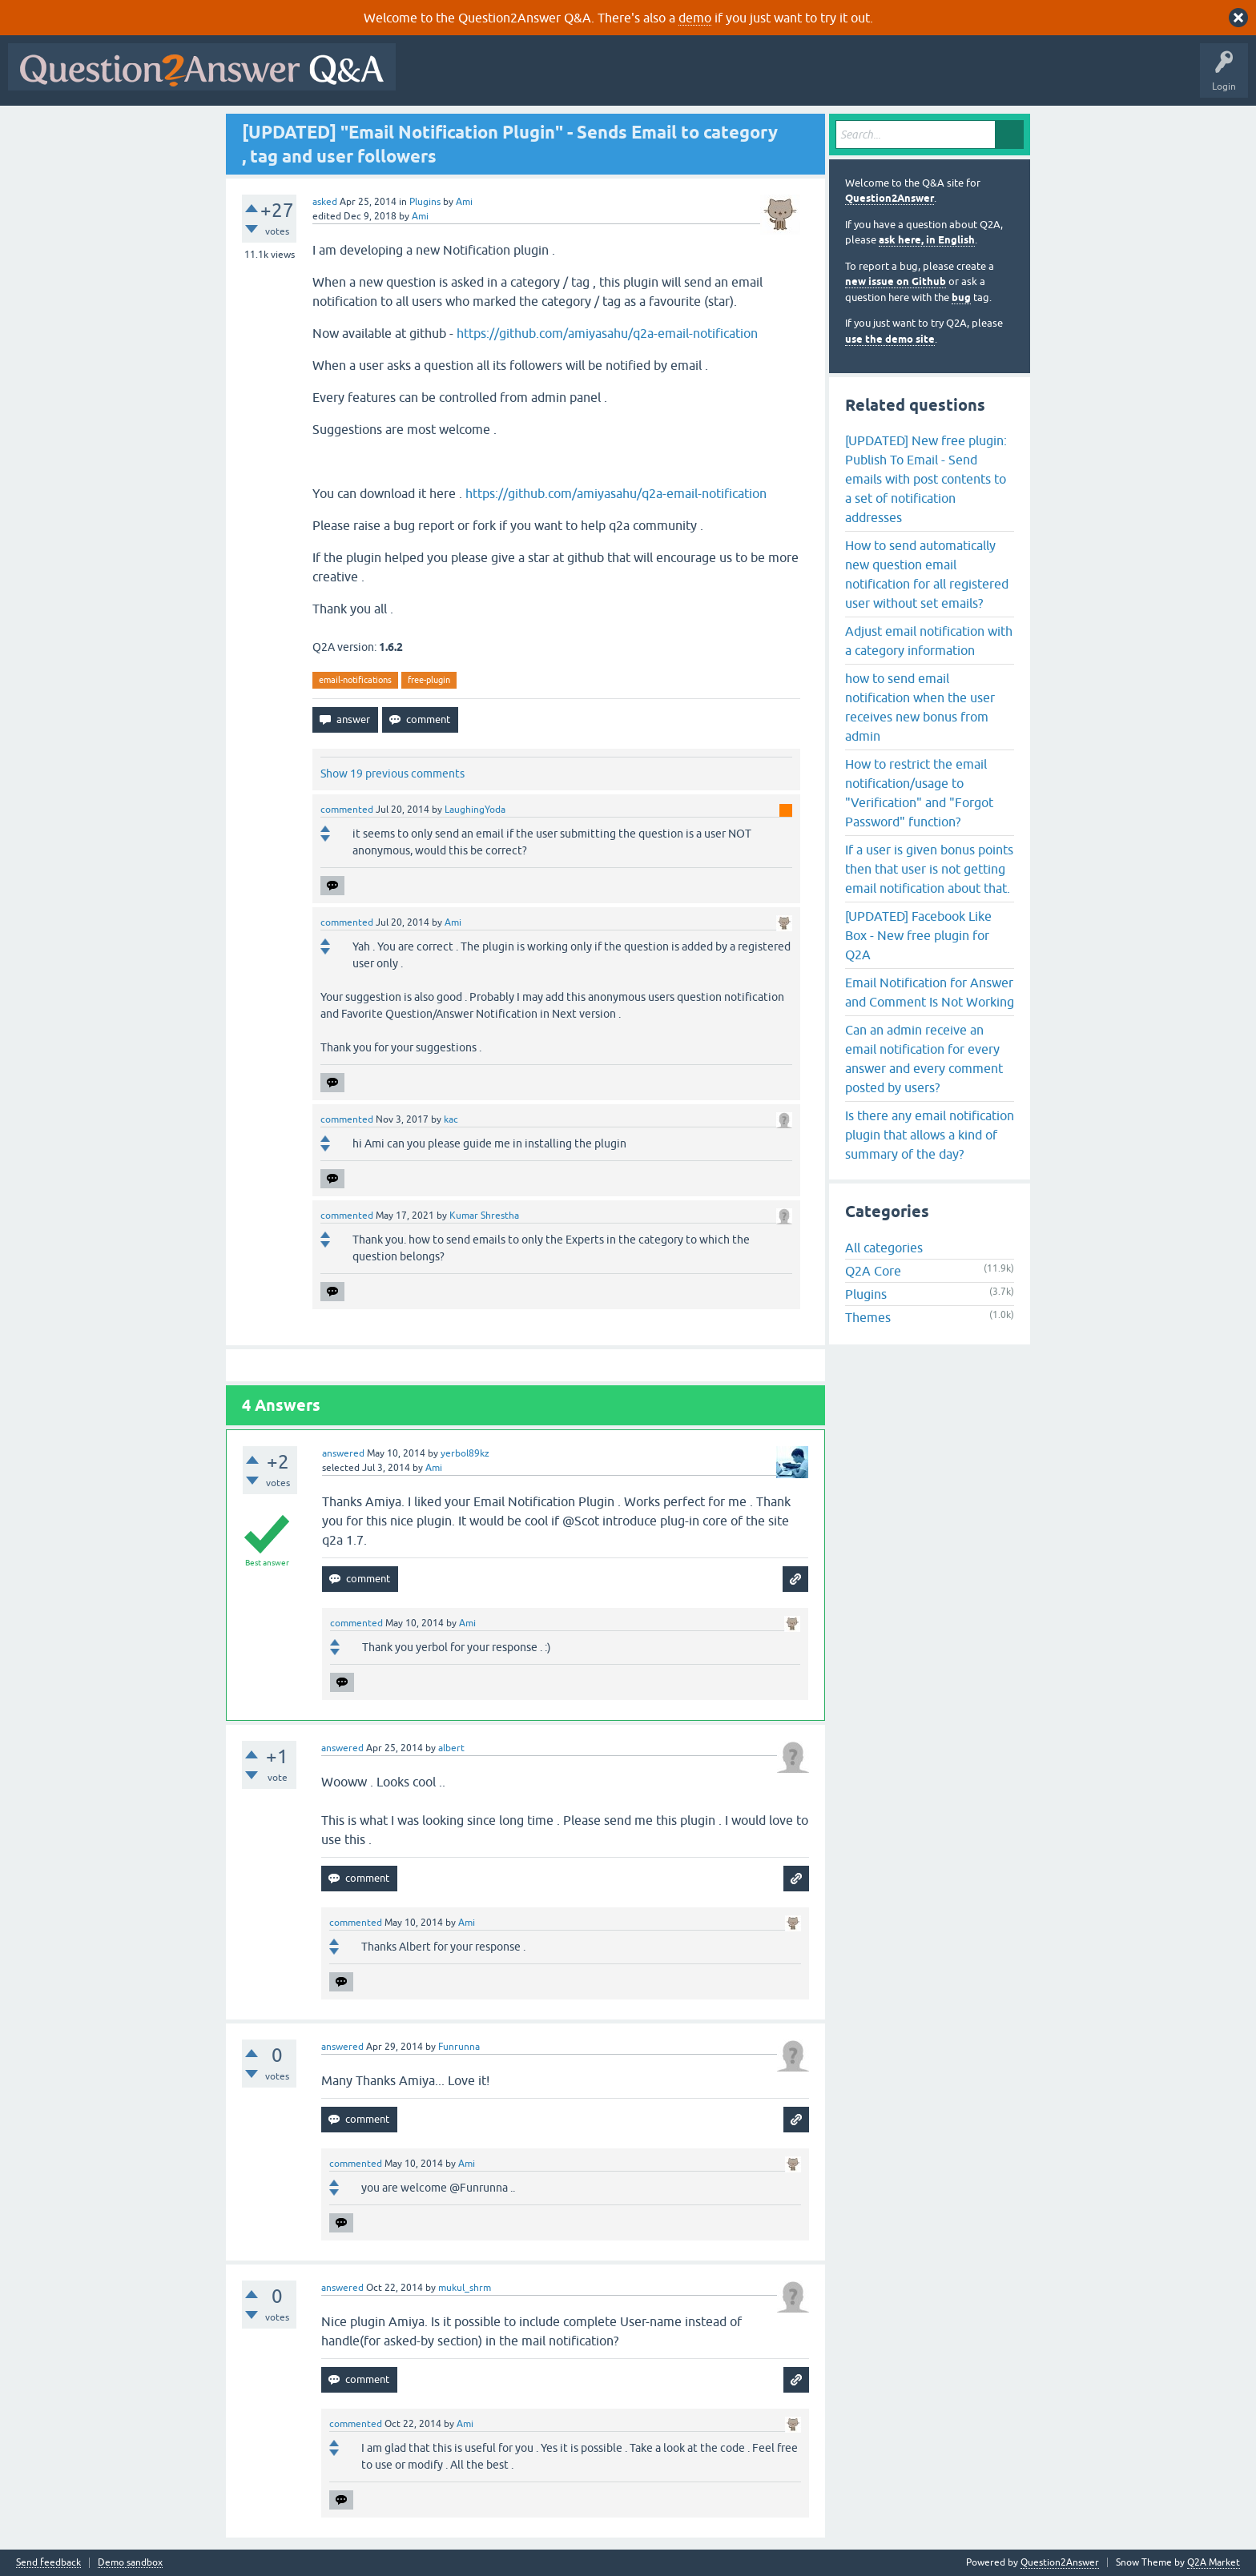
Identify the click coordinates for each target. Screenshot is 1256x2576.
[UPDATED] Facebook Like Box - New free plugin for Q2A (918, 935)
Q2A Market (1213, 2562)
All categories (884, 1247)
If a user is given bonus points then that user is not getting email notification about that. (929, 868)
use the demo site (890, 339)
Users (724, 78)
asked (324, 201)
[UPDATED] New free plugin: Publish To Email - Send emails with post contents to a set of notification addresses (926, 478)
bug (961, 297)
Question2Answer (889, 198)
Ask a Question (790, 78)
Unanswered (612, 78)
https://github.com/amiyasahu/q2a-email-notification (607, 333)
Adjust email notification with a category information (928, 640)
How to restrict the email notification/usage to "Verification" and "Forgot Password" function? (919, 793)
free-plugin (429, 680)
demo (694, 17)
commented (346, 809)
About (897, 78)
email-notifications (355, 680)
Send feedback (48, 2563)
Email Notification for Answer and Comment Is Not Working (929, 992)
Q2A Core (873, 1271)
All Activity (432, 78)
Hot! (551, 78)
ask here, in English (927, 240)
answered (343, 1453)
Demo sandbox (130, 2563)
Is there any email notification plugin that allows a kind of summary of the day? (929, 1134)
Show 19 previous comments (392, 773)
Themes (868, 1317)
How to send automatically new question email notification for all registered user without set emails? (926, 574)
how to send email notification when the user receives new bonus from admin (920, 707)
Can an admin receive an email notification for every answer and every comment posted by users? (924, 1059)
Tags (673, 78)
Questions (495, 78)
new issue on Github (895, 281)
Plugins (425, 201)
